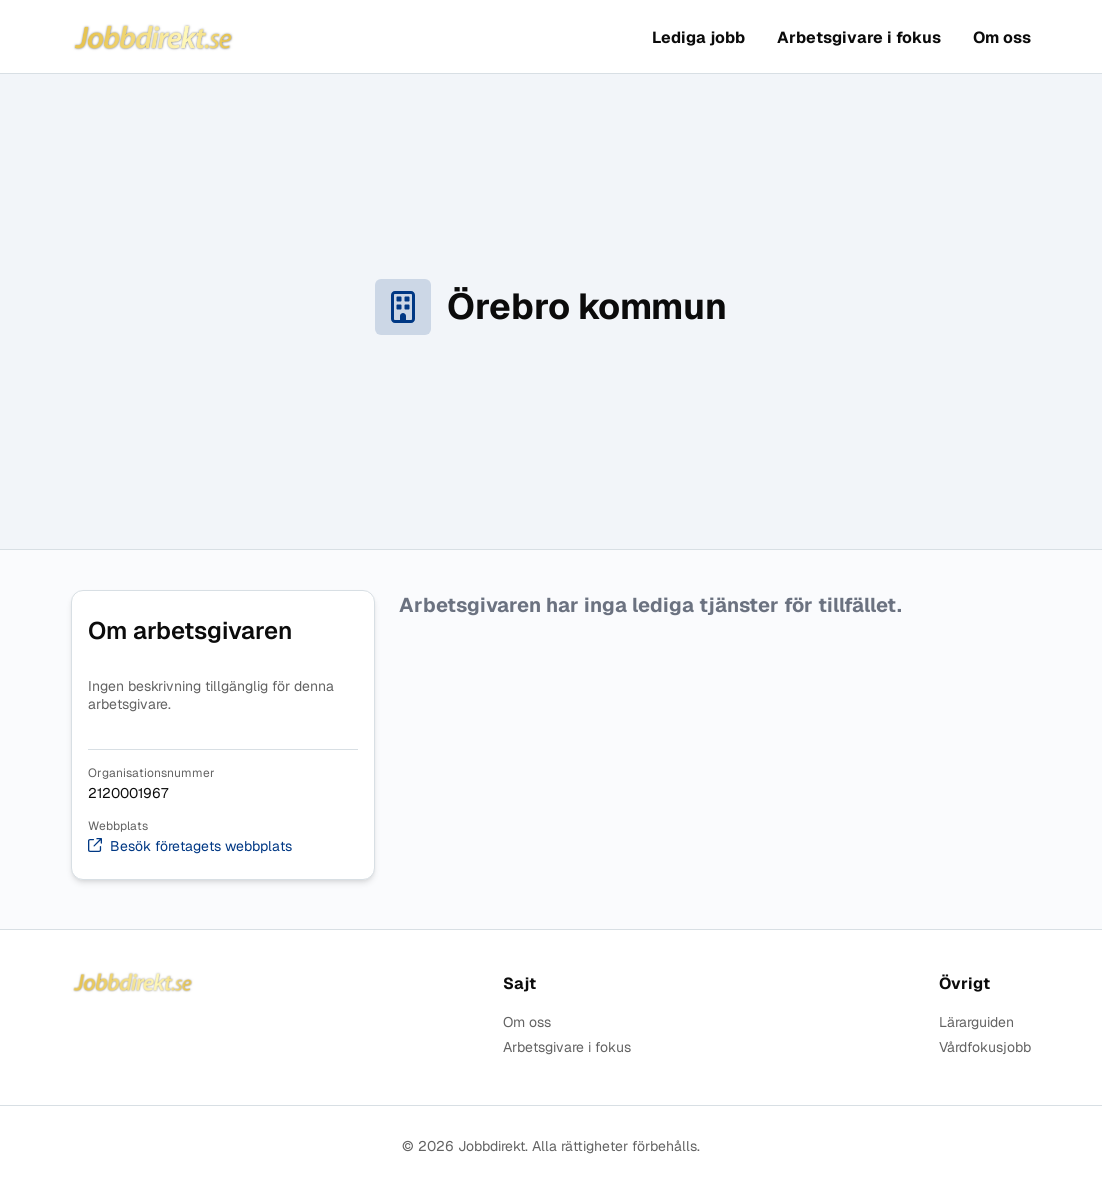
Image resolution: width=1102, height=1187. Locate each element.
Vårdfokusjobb (985, 1047)
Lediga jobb (698, 37)
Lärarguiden (976, 1022)
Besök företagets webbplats (190, 846)
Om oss (1002, 37)
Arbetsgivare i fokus (859, 37)
